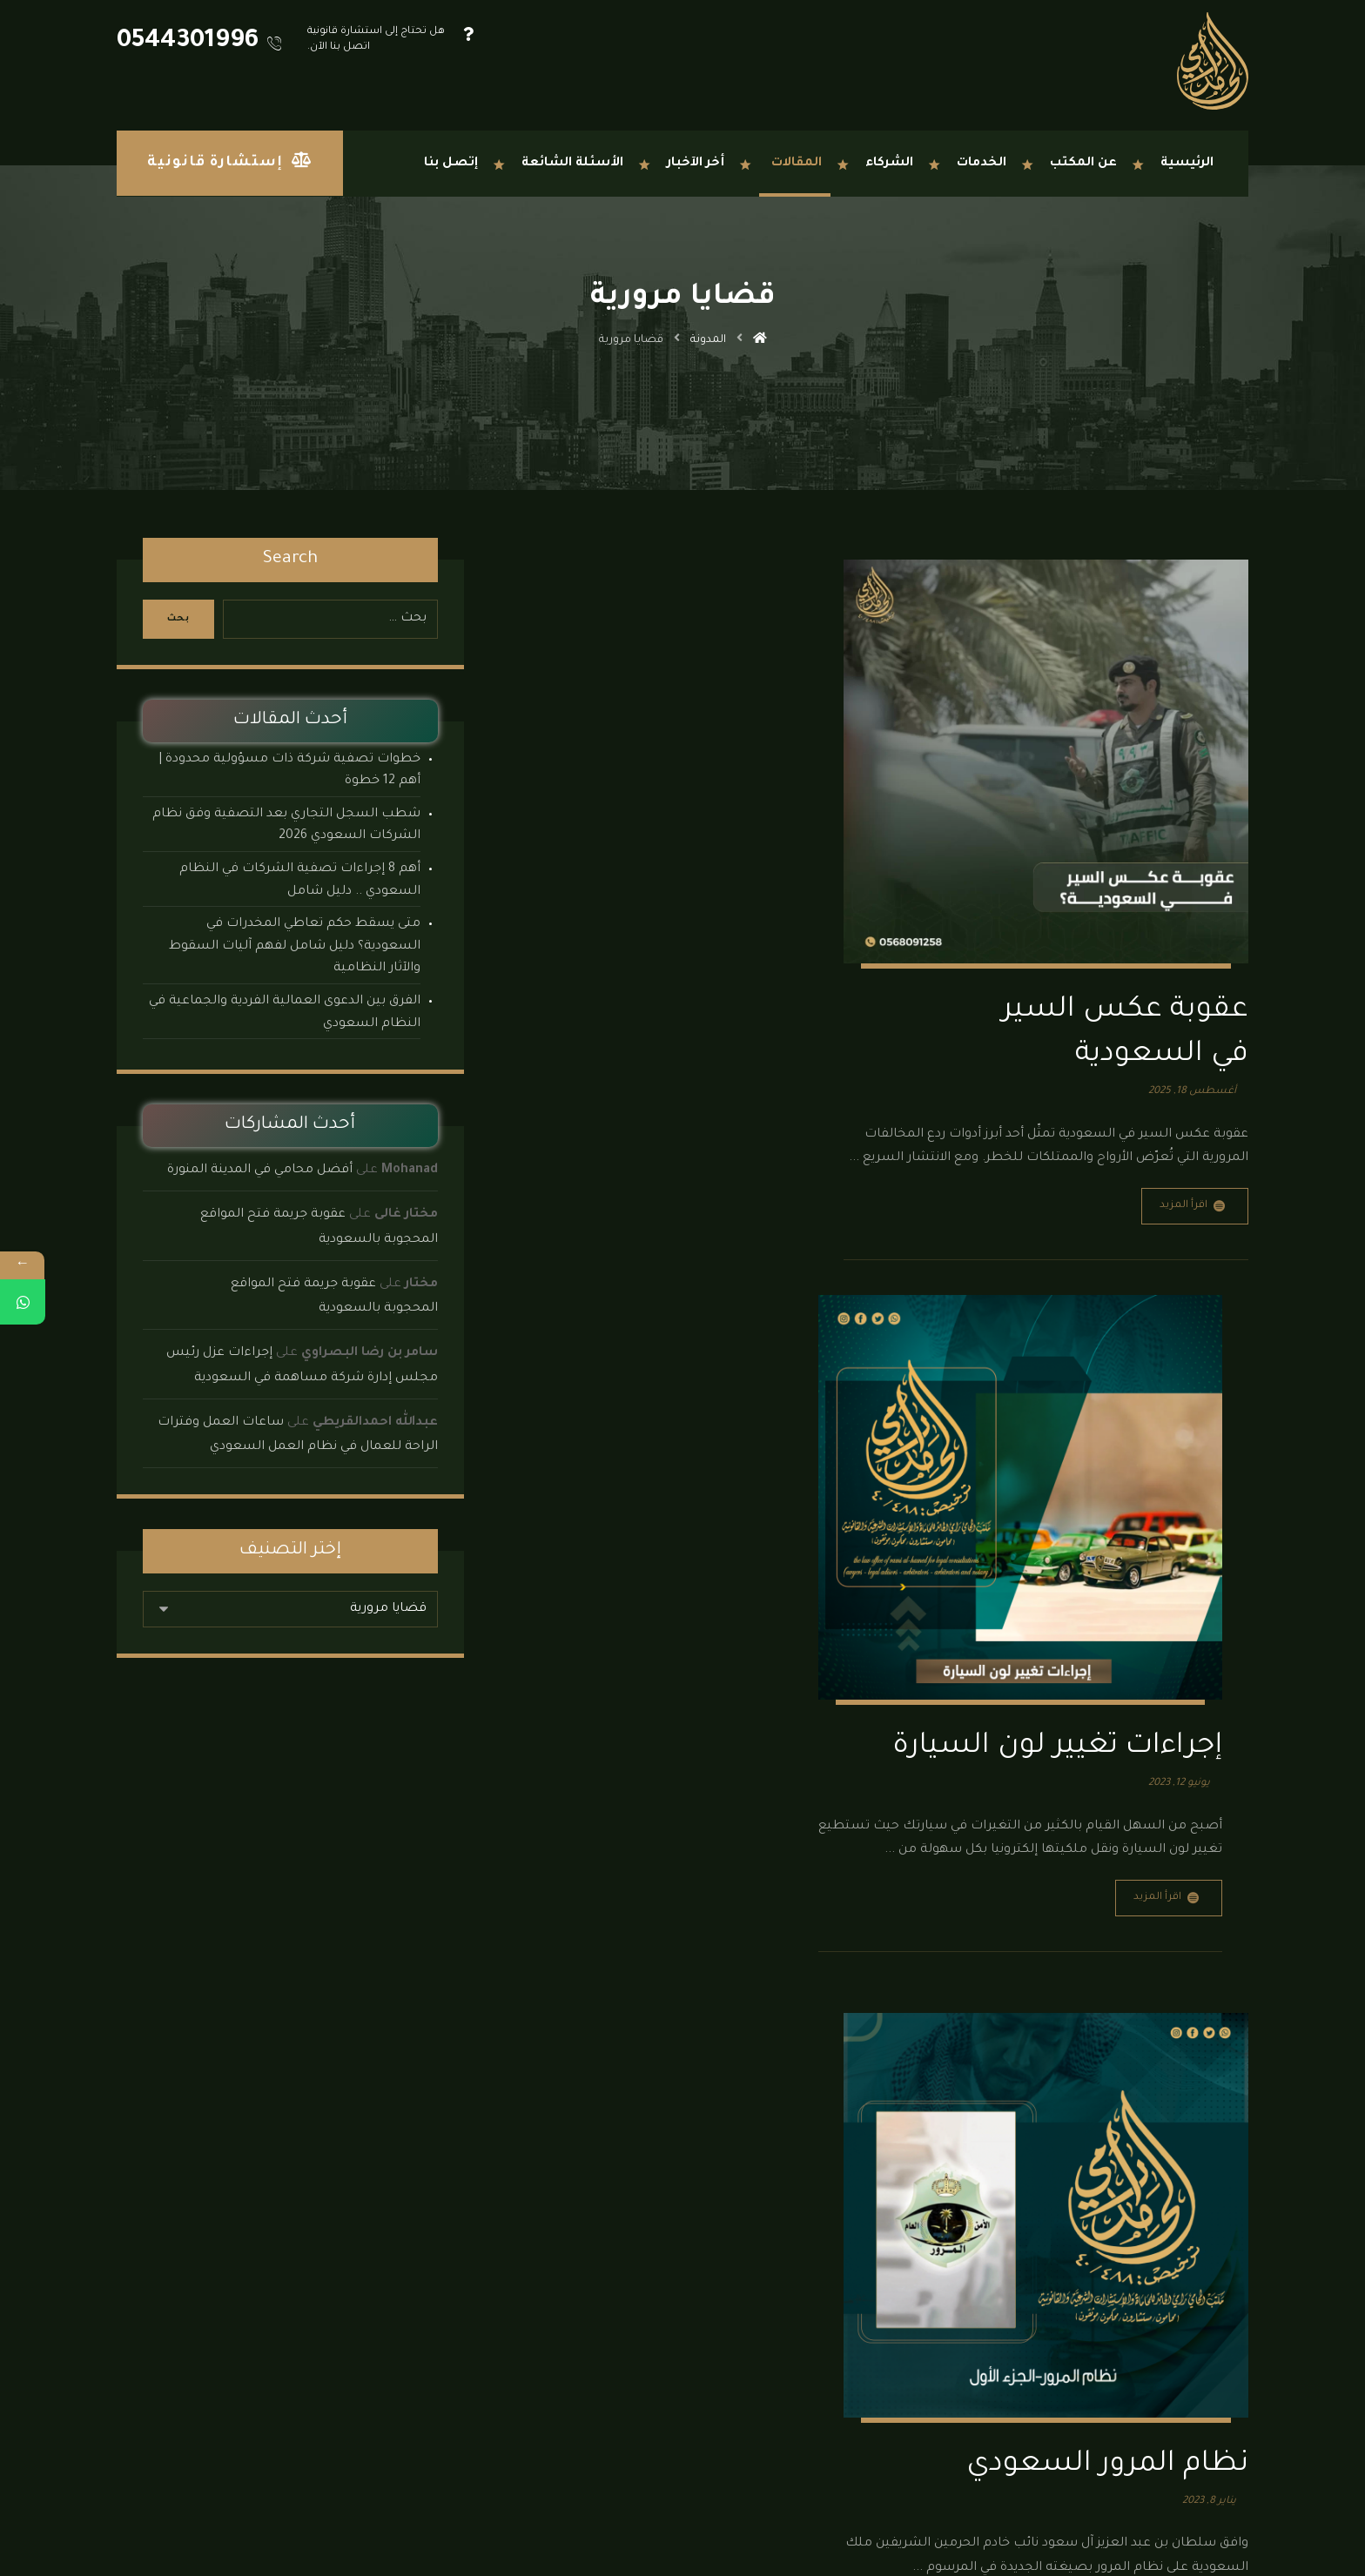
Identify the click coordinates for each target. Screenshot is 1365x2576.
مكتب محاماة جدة (485, 2345)
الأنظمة (510, 2240)
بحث (180, 619)
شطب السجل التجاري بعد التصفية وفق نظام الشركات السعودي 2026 (286, 826)
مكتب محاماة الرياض (478, 2318)
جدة (760, 2418)
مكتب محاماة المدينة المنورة (460, 2371)
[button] (1222, 2523)
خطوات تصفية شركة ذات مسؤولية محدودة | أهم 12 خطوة (289, 771)
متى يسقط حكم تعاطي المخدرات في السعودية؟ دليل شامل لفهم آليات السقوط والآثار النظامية (294, 946)
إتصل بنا (508, 2397)
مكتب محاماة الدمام (480, 2292)
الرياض (719, 2418)
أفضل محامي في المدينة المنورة (260, 1170)
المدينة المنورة (609, 2418)
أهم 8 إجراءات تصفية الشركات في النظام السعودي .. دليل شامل (299, 880)
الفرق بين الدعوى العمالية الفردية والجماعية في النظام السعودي (284, 1013)
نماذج (515, 2266)
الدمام (673, 2418)
